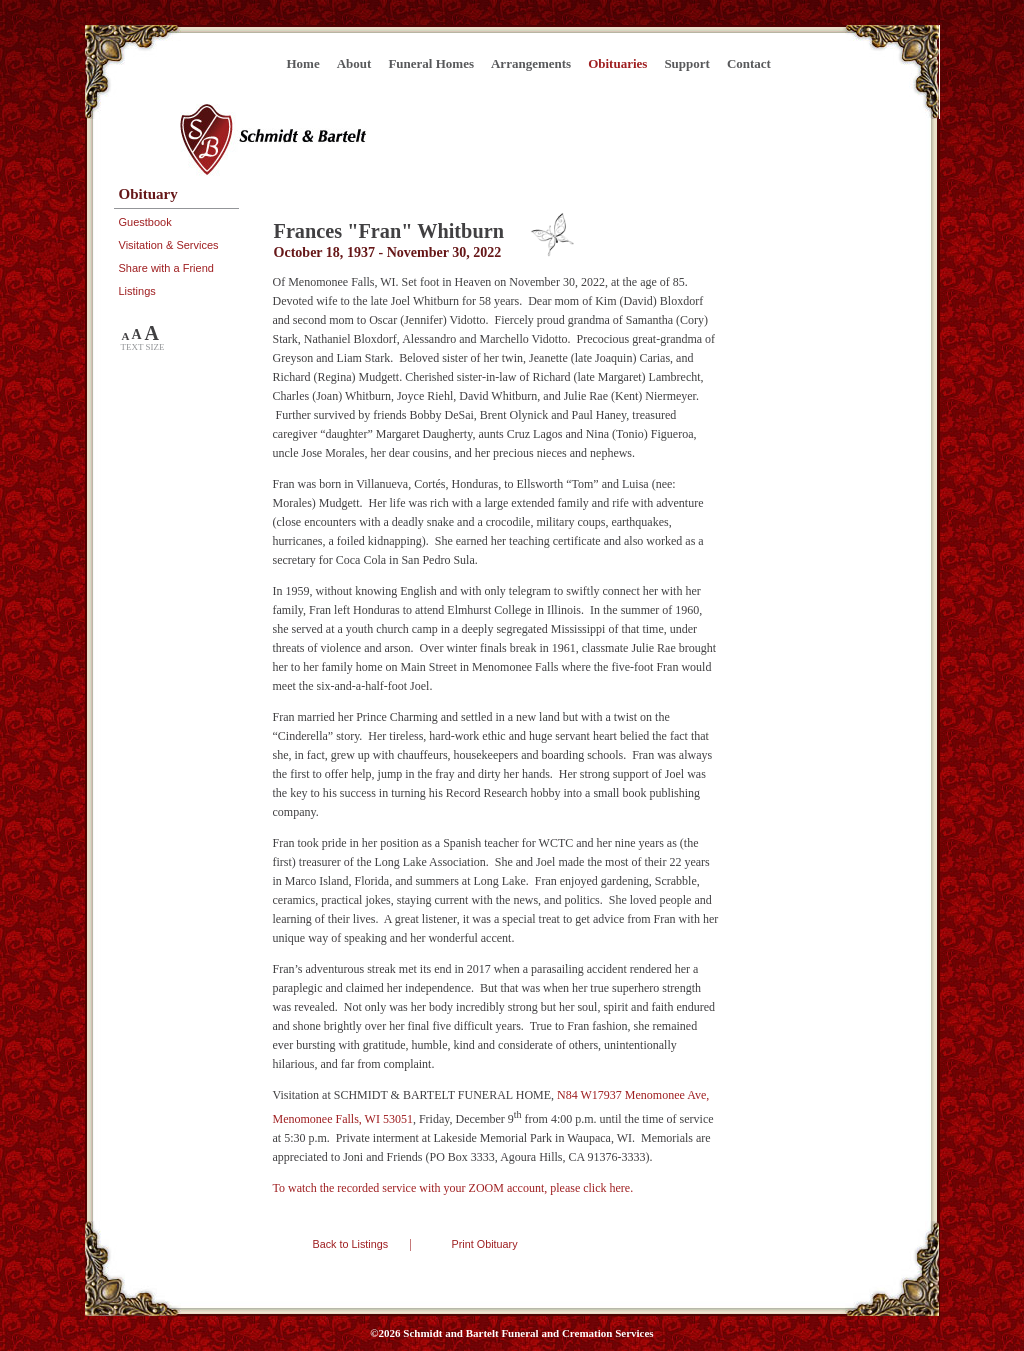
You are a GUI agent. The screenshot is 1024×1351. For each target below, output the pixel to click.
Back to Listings (351, 1244)
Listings (137, 291)
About (354, 63)
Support (687, 63)
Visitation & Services (169, 245)
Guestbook (145, 222)
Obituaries (617, 63)
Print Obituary (485, 1244)
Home (303, 63)
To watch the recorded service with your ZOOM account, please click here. (453, 1188)
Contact (749, 63)
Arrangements (531, 63)
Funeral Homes (431, 63)
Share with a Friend (166, 268)
